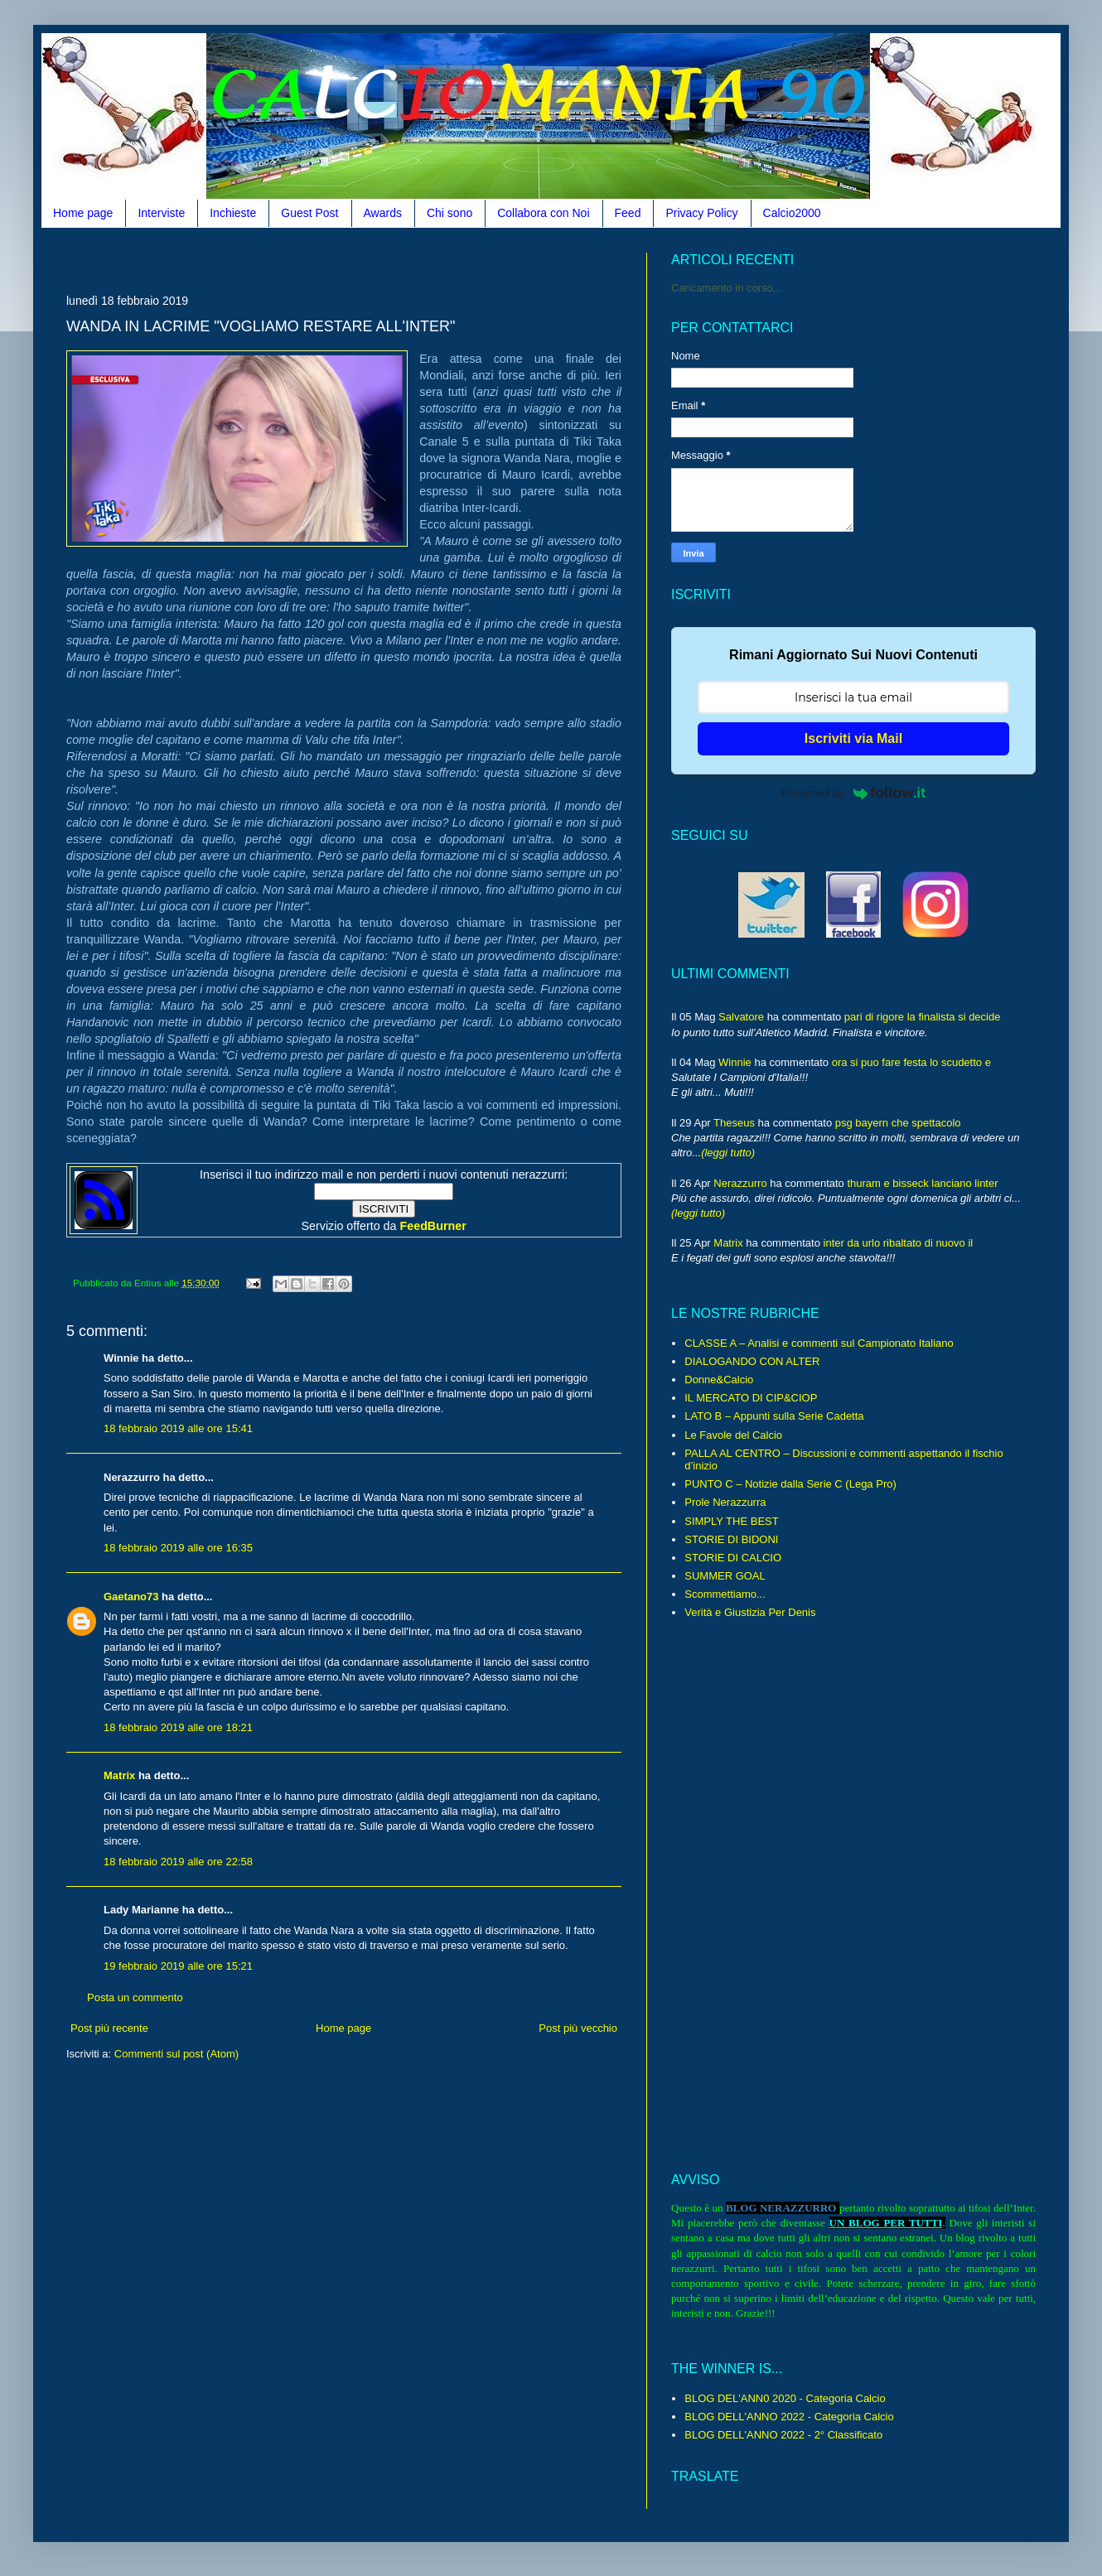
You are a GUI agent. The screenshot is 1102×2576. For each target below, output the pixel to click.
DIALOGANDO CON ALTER (751, 1361)
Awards (383, 212)
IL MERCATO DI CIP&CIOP (750, 1398)
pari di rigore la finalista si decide (922, 1017)
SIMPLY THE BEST (731, 1521)
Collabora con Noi (543, 212)
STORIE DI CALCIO (732, 1557)
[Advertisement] (367, 259)
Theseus (734, 1123)
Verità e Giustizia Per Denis (749, 1612)
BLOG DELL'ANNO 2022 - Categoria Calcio (788, 2416)
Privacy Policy (701, 212)
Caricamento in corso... (726, 288)
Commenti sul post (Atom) (176, 2054)
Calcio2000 (792, 212)
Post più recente (109, 2028)
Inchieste (233, 212)
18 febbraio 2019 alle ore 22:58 (178, 1861)
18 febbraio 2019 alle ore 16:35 (178, 1547)
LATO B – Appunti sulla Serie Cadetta (773, 1416)
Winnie (735, 1062)
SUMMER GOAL (725, 1576)
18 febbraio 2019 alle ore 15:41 (178, 1428)
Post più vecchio (578, 2028)
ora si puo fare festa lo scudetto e (911, 1062)
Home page (83, 212)
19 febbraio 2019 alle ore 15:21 (178, 1966)
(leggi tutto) (728, 1152)
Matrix (119, 1775)
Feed (628, 212)
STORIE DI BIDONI (731, 1539)
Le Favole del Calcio (733, 1435)
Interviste (161, 212)
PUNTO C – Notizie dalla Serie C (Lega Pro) (790, 1484)
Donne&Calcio (718, 1379)
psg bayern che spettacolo (898, 1123)
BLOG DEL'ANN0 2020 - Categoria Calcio (784, 2398)
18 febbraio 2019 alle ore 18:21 (178, 1727)
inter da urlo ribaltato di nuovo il (899, 1243)
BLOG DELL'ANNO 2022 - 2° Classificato (783, 2435)
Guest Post (309, 212)
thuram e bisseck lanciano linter (922, 1183)
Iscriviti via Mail (853, 738)
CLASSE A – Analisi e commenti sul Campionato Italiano (818, 1343)
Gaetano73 (131, 1596)
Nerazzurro (739, 1183)
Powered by (853, 792)
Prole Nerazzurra (725, 1502)
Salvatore (741, 1017)
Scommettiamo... (725, 1594)
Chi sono (449, 212)
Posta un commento (135, 1997)
